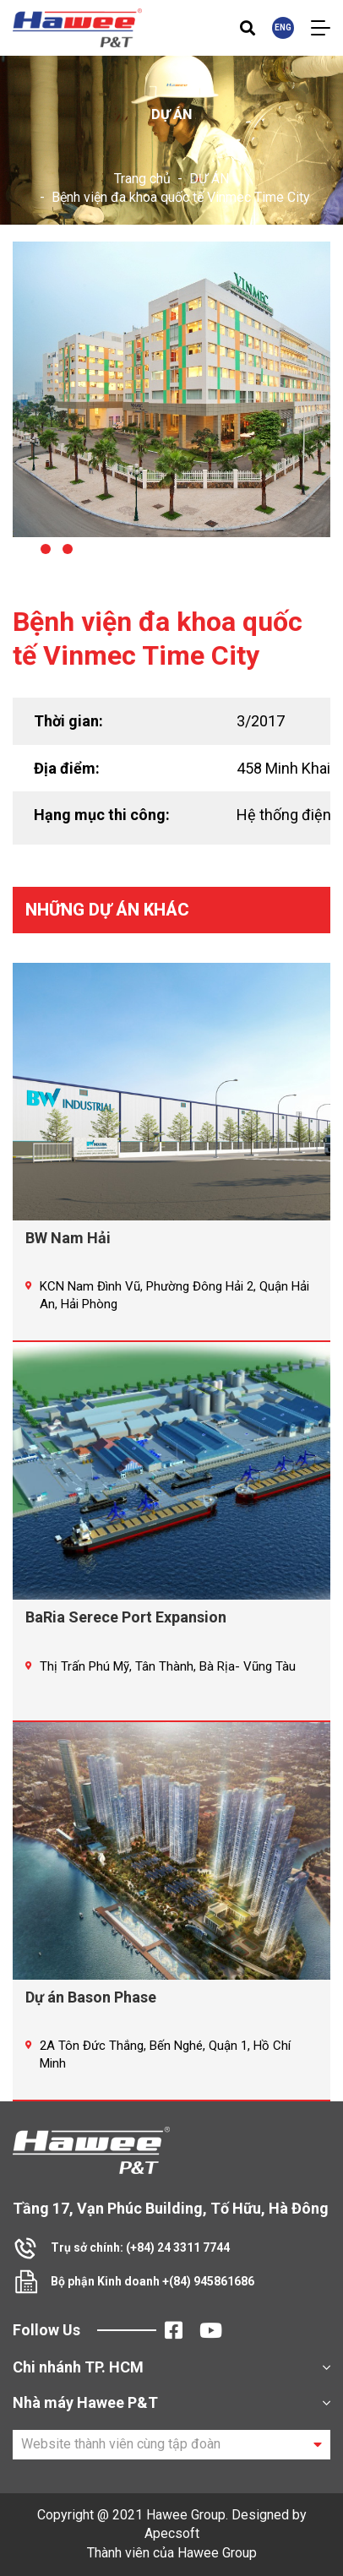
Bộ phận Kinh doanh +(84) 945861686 (152, 2281)
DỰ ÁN (209, 179)
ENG (283, 27)
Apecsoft (171, 2533)
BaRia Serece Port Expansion (125, 1617)
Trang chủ (142, 179)
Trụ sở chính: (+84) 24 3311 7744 (140, 2247)
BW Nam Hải (68, 1238)
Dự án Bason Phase (90, 1997)
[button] (24, 549)
